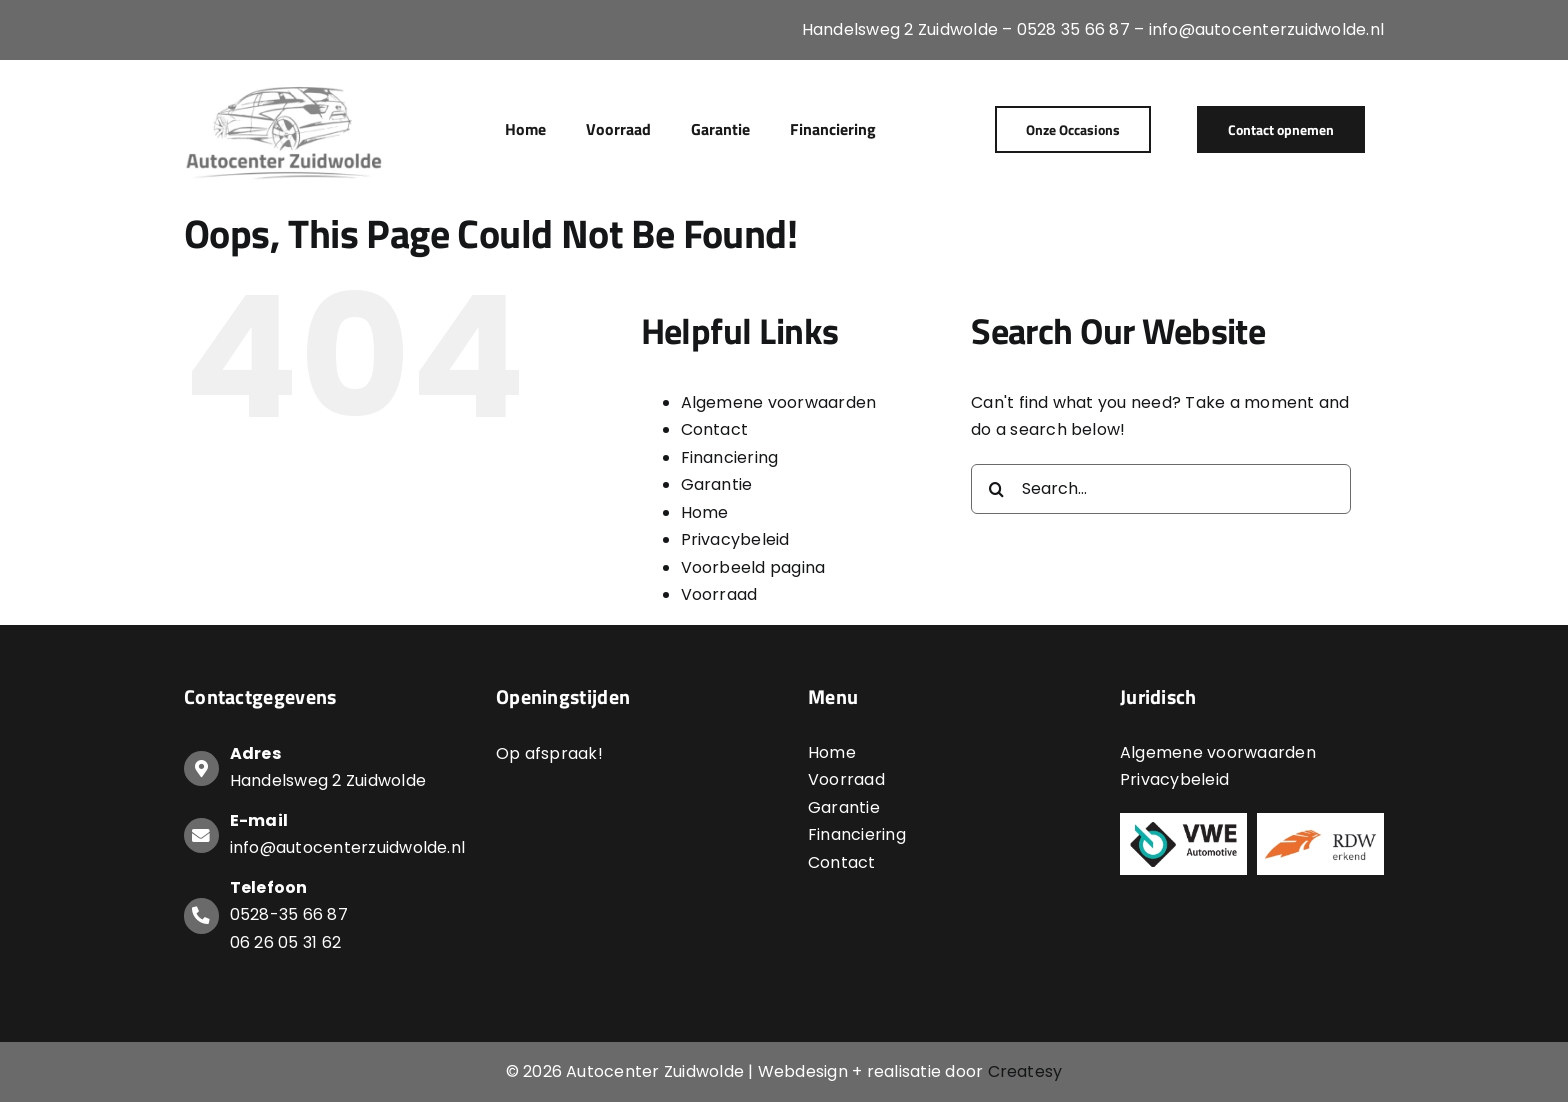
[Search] (996, 489)
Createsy (1025, 1071)
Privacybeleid (735, 539)
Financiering (730, 457)
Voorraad (719, 594)
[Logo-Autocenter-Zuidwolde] (285, 87)
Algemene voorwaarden (779, 402)
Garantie (717, 484)
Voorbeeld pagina (753, 567)
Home (705, 512)
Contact (715, 429)
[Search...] (1161, 489)
